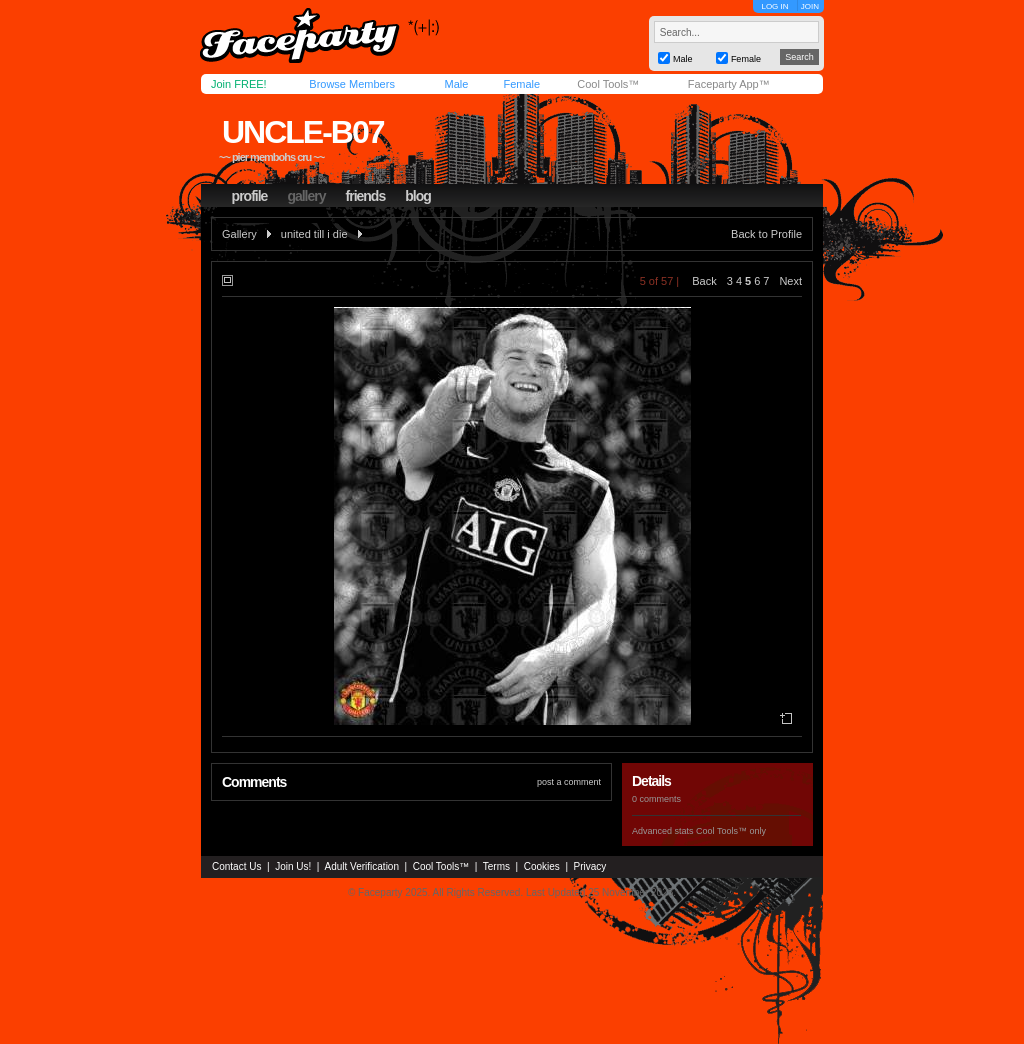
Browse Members (352, 84)
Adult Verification (361, 866)
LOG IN (774, 6)
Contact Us (236, 866)
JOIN (810, 6)
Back (704, 281)
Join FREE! (239, 84)
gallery (306, 196)
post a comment (569, 782)
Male (456, 84)
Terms (496, 866)
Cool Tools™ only (731, 831)
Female (521, 84)
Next (790, 281)
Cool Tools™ (608, 84)
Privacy (590, 866)
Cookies (542, 866)
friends (366, 196)
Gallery (239, 234)
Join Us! (293, 866)
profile (250, 196)
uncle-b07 (303, 132)
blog (418, 196)
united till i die (314, 234)
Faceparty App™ (729, 84)
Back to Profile (766, 234)
